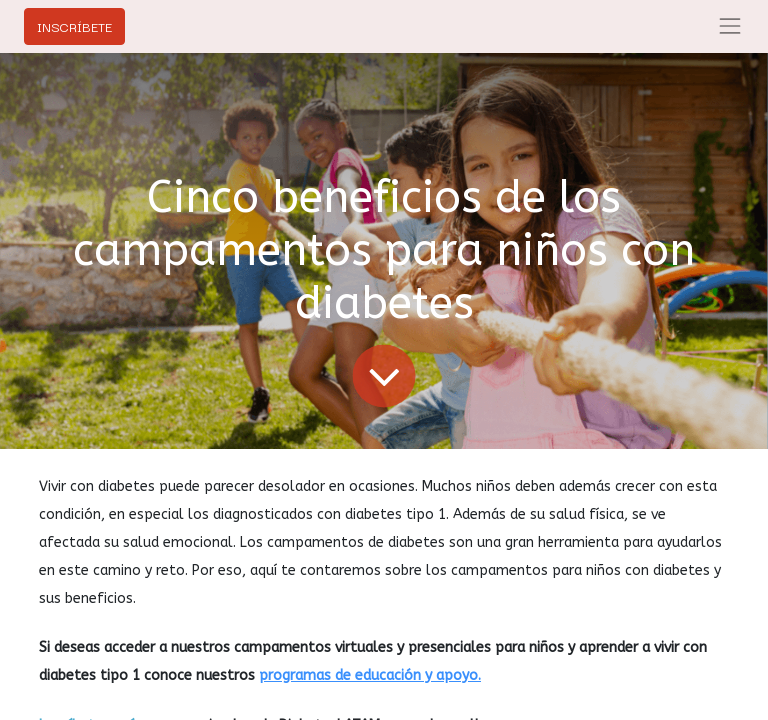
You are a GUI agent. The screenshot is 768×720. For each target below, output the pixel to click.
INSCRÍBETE (74, 26)
